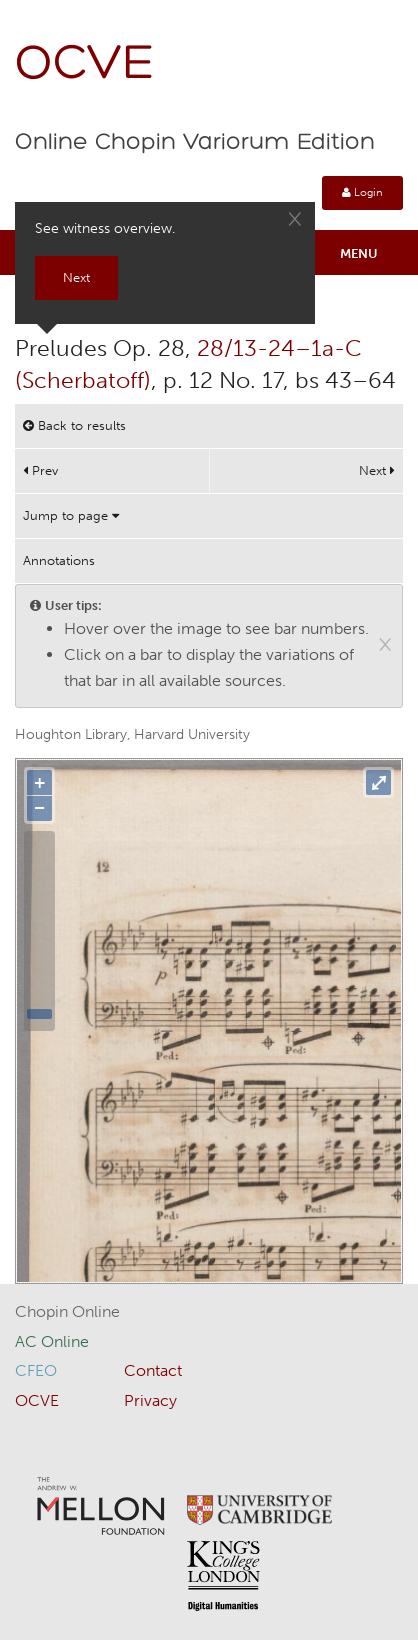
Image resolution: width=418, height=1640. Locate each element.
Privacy (150, 1400)
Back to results (74, 425)
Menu (359, 253)
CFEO (36, 1370)
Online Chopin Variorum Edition (195, 143)
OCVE (85, 65)
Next (377, 470)
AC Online (52, 1341)
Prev (40, 470)
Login (362, 192)
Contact (153, 1370)
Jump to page (71, 515)
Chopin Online (67, 1311)
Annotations (59, 560)
